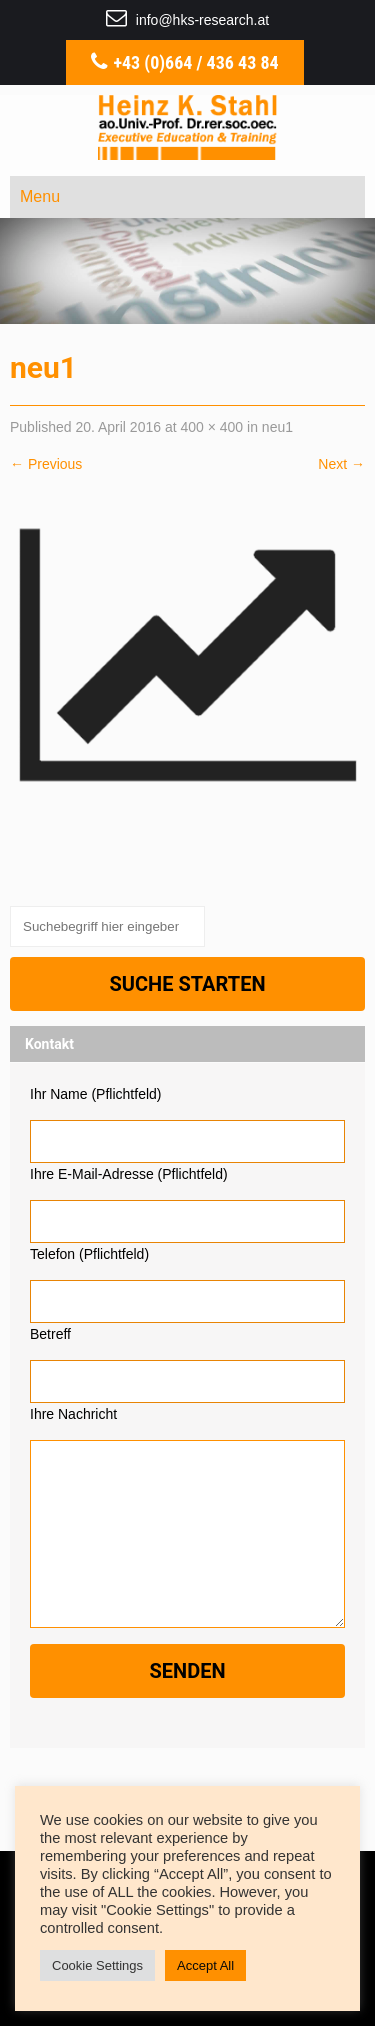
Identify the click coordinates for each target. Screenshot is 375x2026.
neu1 (277, 427)
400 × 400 (211, 427)
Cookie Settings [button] (97, 1965)
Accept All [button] (205, 1965)
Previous (46, 464)
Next (341, 464)
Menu (40, 196)
